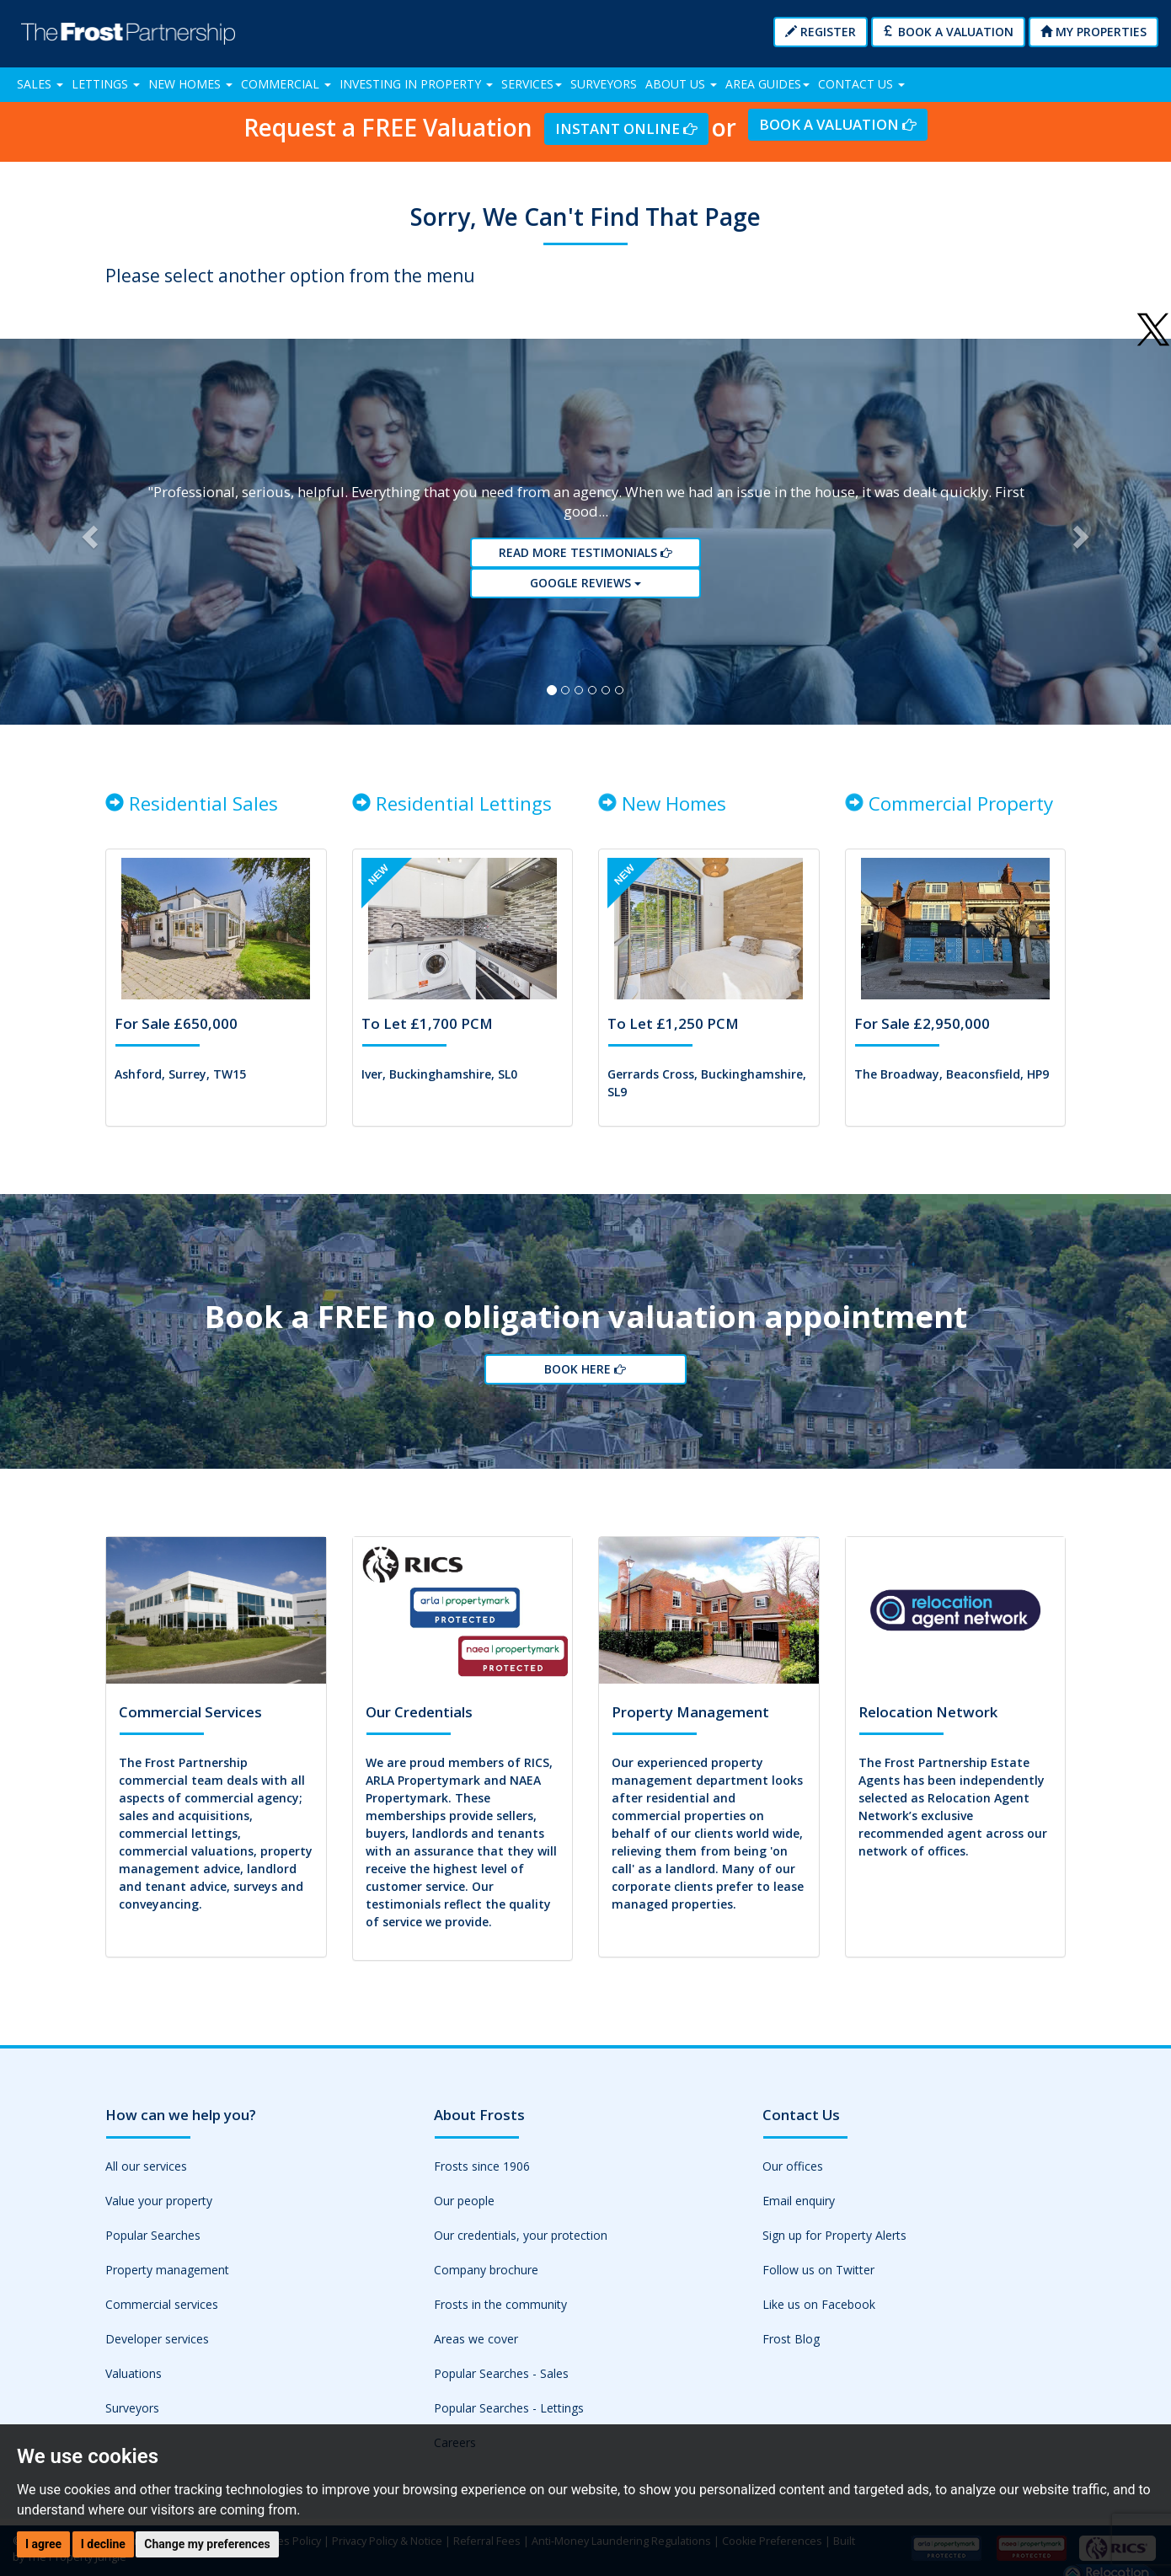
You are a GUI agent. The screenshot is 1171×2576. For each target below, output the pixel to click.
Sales (40, 84)
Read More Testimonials (585, 552)
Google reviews (585, 583)
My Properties (1093, 32)
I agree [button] (43, 2544)
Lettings (106, 84)
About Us (681, 84)
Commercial (286, 84)
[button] (88, 532)
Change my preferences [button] (207, 2544)
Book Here (585, 1369)
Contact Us (861, 84)
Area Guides (767, 84)
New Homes (190, 84)
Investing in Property (416, 84)
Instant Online (626, 128)
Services (531, 84)
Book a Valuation (948, 32)
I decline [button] (103, 2544)
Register (820, 32)
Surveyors (603, 84)
